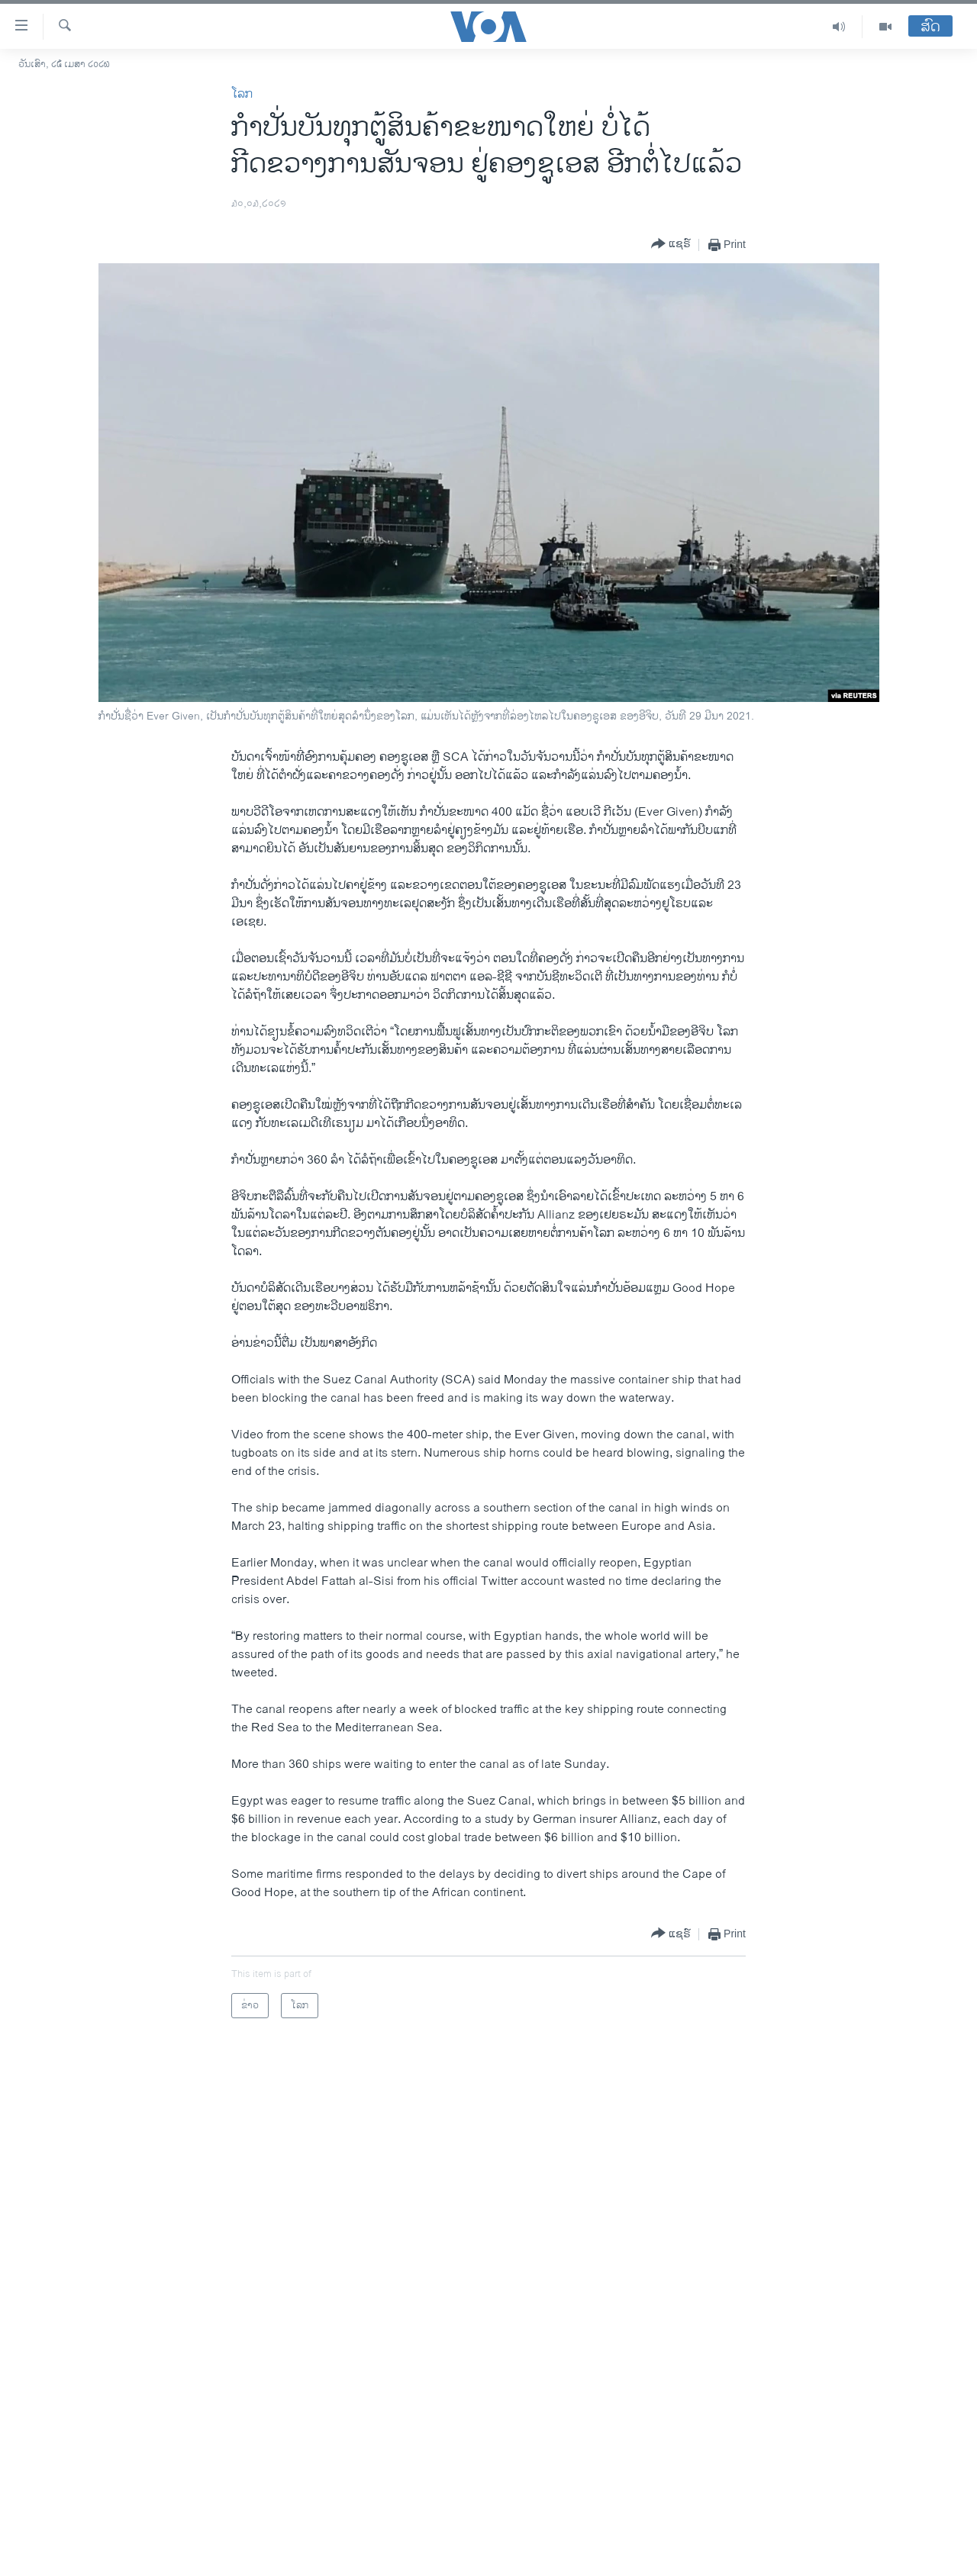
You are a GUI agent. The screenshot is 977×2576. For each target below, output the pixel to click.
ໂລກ (242, 94)
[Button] (671, 244)
